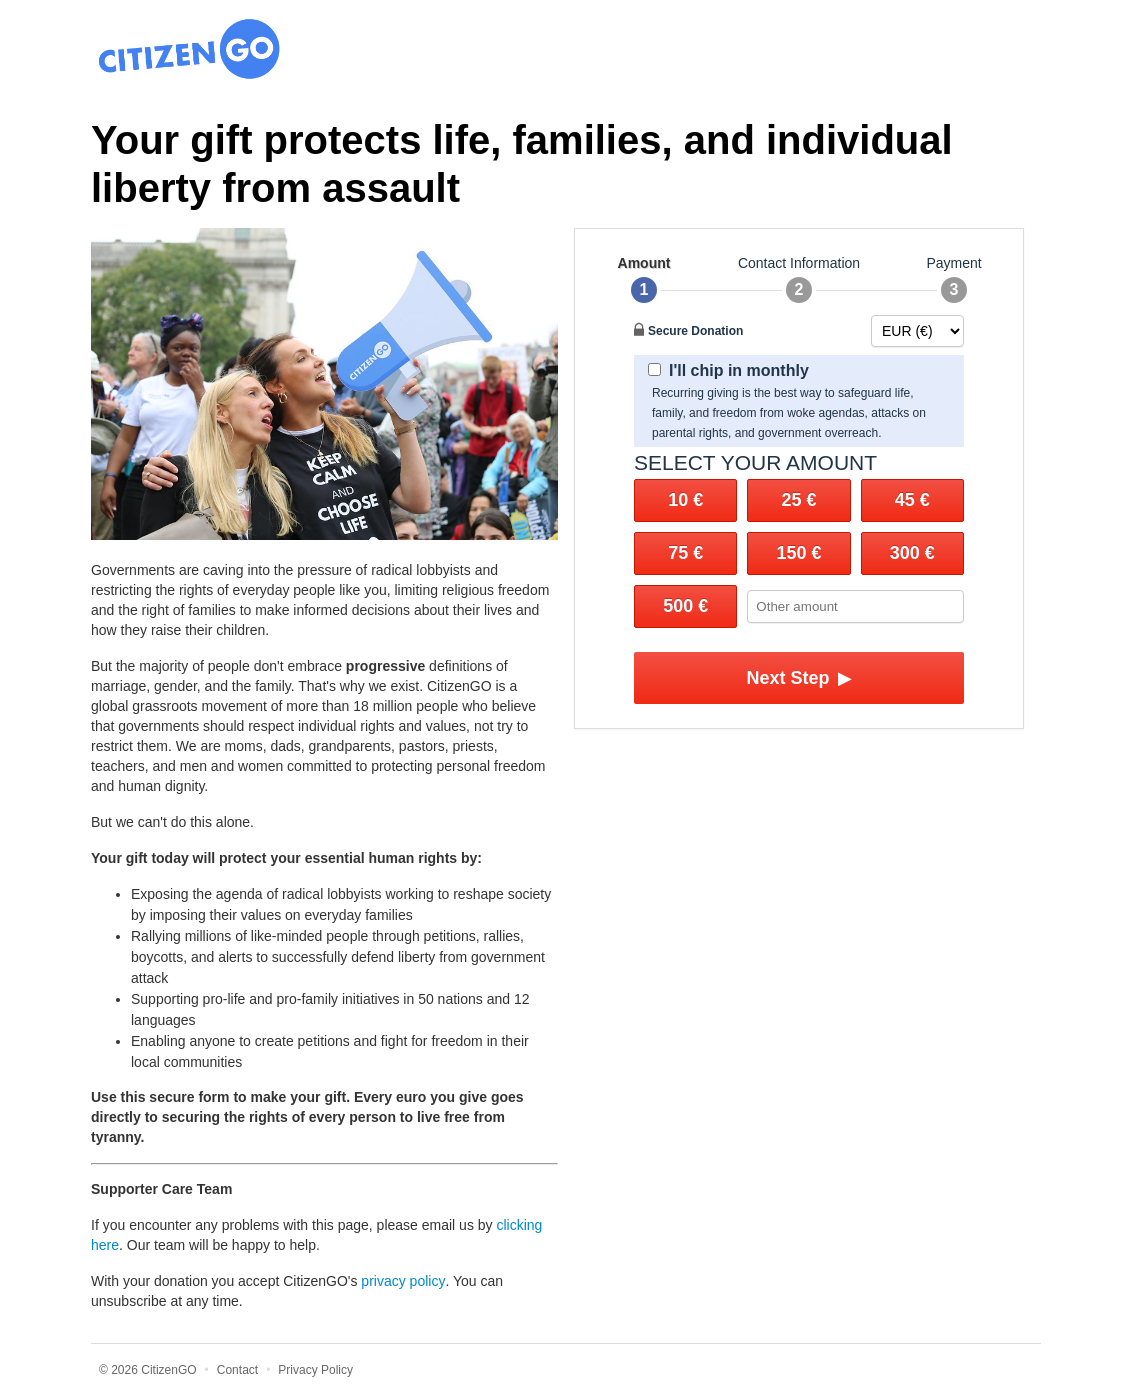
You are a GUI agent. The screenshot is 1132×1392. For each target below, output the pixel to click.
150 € (798, 553)
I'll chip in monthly (728, 370)
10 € (685, 500)
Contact (237, 1370)
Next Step (798, 678)
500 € (685, 606)
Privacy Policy (315, 1370)
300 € (912, 553)
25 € (798, 500)
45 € (912, 500)
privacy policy (403, 1281)
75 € (685, 553)
